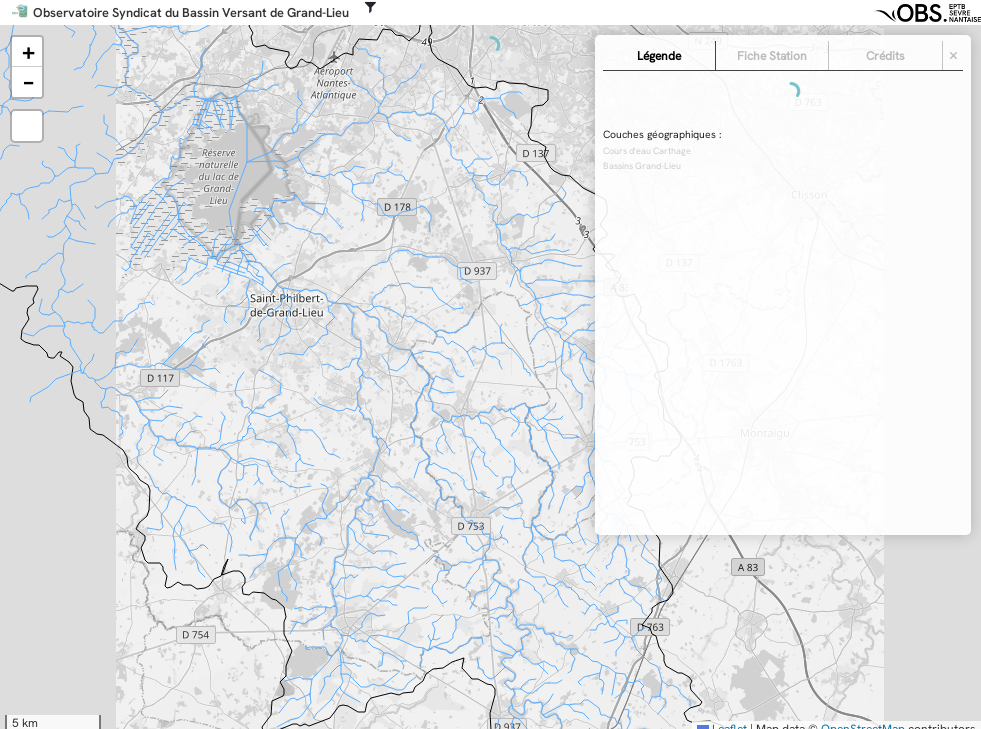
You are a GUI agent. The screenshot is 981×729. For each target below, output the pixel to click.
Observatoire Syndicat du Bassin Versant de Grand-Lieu (191, 13)
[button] (27, 52)
